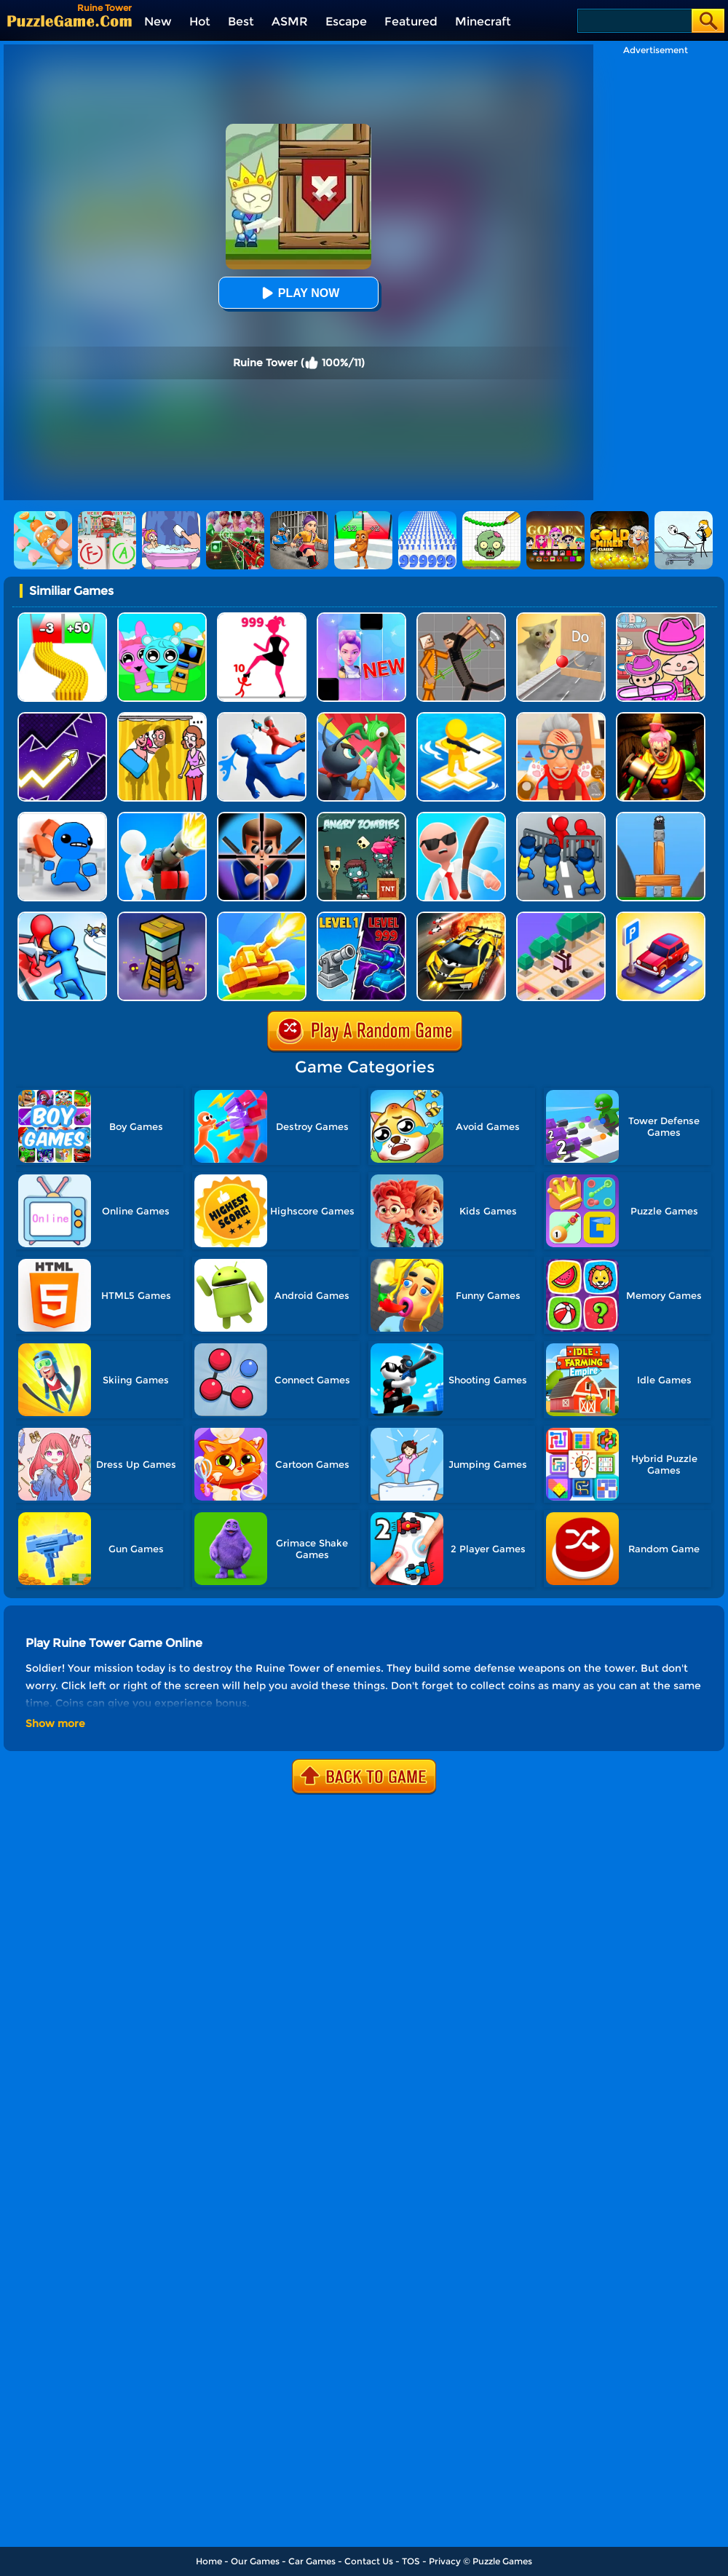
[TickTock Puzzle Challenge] (561, 617)
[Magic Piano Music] (361, 617)
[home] (69, 20)
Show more (55, 1723)
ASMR (290, 21)
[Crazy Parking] (660, 917)
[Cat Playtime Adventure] (561, 717)
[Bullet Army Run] (62, 617)
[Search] (633, 21)
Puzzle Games (502, 2561)
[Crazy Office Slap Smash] (461, 817)
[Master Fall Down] (261, 717)
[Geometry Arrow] (62, 717)
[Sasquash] (660, 817)
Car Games (312, 2561)
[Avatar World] (660, 617)
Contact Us (368, 2561)
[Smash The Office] (62, 817)
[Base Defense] (162, 817)
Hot (199, 21)
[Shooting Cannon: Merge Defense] (361, 917)
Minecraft (483, 21)
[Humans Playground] (461, 617)
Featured (411, 21)
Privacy (445, 2561)
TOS (411, 2561)
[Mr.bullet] (261, 817)
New (158, 21)
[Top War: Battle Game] (461, 717)
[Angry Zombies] (361, 817)
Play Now (298, 293)
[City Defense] (561, 817)
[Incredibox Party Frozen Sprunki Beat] (162, 617)
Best (241, 21)
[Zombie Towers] (162, 917)
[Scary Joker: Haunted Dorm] (660, 717)
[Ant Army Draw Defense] (361, 717)
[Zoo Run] (561, 917)
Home (209, 2561)
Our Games (255, 2561)
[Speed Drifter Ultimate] (461, 917)
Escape (346, 21)
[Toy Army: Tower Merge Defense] (62, 917)
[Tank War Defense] (261, 917)
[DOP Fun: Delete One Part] (162, 717)
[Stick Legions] (261, 617)
